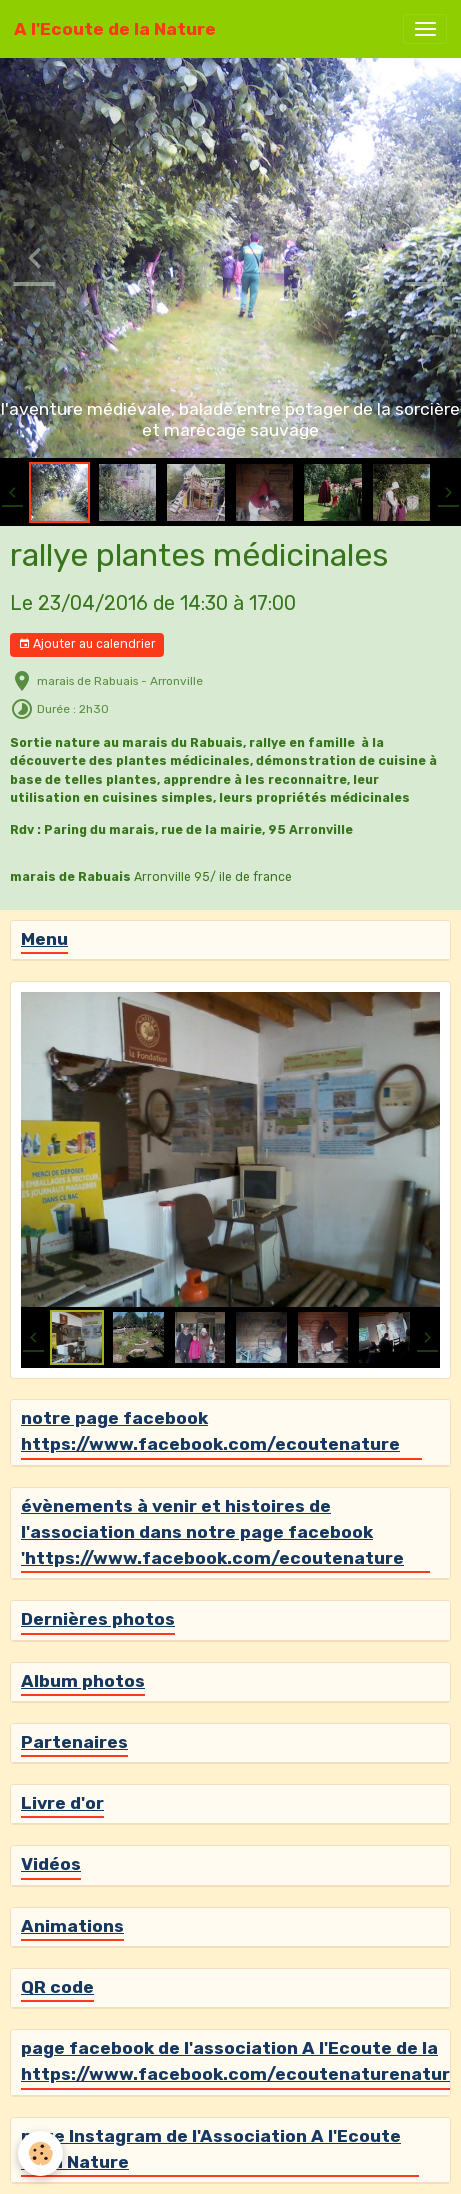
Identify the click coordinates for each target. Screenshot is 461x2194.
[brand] (115, 29)
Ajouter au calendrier (87, 644)
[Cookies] (40, 2153)
